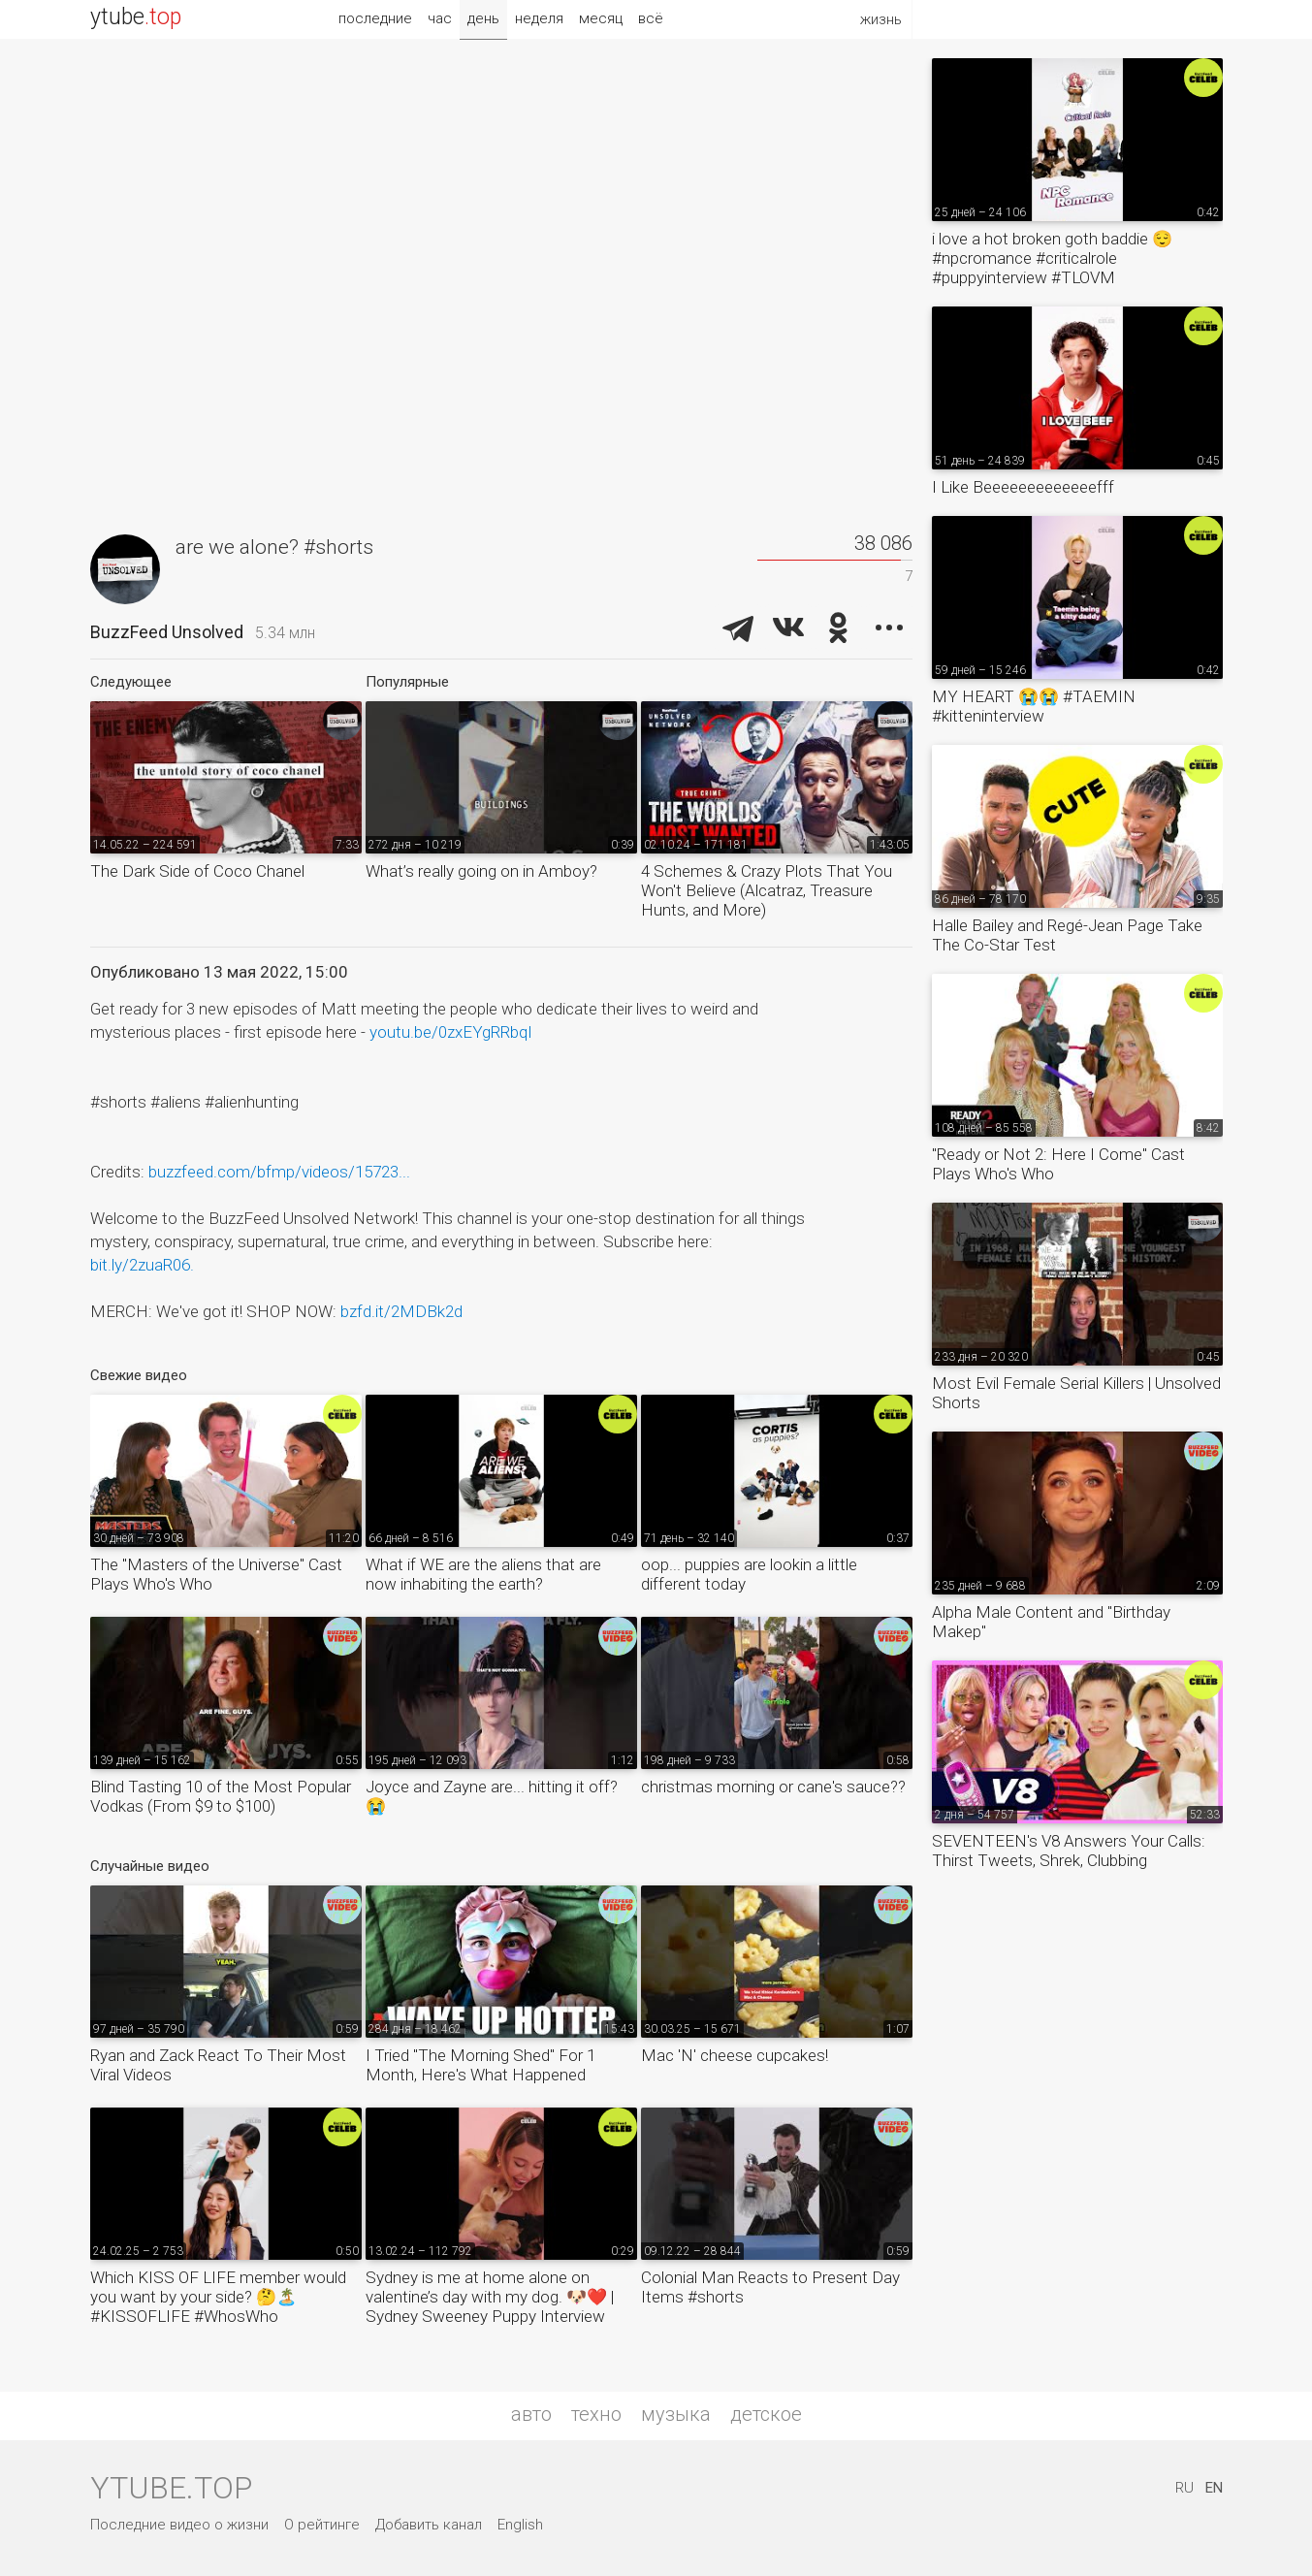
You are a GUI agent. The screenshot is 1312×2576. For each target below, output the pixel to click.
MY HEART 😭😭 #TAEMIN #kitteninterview (1034, 706)
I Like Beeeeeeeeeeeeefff (1023, 487)
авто (531, 2414)
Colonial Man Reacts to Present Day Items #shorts (770, 2287)
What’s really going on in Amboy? (481, 871)
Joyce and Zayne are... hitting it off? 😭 (492, 1796)
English (520, 2524)
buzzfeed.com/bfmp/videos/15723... (279, 1171)
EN (1214, 2487)
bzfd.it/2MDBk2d (401, 1311)
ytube (135, 17)
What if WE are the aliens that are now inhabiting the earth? (483, 1574)
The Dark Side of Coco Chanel (197, 871)
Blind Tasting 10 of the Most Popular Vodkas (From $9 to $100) (220, 1796)
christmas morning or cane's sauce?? (773, 1786)
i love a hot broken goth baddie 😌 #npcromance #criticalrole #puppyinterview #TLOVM (1052, 258)
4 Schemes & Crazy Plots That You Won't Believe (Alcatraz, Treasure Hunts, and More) (766, 890)
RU (1184, 2487)
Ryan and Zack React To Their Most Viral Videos (218, 2064)
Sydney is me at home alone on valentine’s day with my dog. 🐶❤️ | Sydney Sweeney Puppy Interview (490, 2297)
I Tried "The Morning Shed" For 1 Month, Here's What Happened (480, 2064)
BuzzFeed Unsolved (166, 632)
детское (766, 2414)
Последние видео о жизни (179, 2524)
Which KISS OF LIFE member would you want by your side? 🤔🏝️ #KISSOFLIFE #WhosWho (218, 2297)
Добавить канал (428, 2524)
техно (596, 2414)
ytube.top (171, 2487)
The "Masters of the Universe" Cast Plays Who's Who (216, 1574)
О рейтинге (322, 2524)
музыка (676, 2414)
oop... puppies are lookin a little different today (749, 1574)
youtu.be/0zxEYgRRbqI (450, 1032)
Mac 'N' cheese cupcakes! (734, 2055)
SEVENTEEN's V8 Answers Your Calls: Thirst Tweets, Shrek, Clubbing (1068, 1850)
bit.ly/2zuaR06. (142, 1264)
